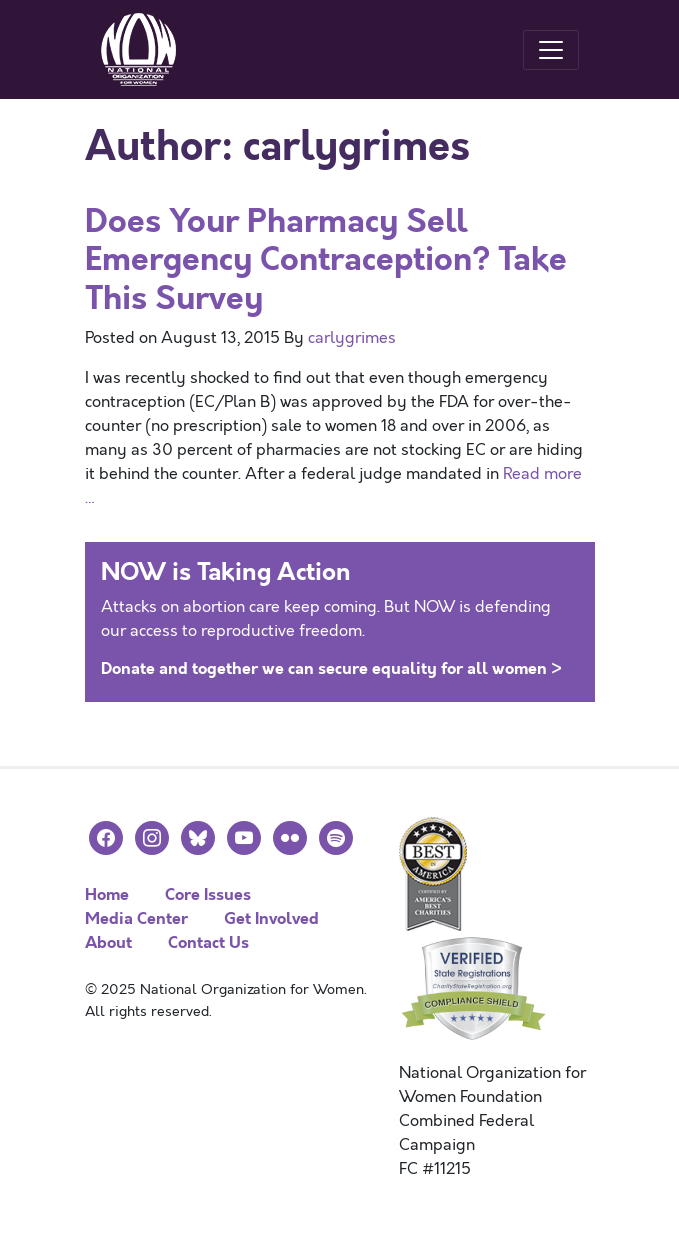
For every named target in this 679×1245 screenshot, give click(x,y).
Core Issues (208, 894)
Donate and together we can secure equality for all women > (331, 668)
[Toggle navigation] (551, 50)
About (108, 942)
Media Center (136, 918)
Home (107, 894)
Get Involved (271, 918)
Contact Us (208, 942)
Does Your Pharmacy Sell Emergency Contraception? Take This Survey (326, 260)
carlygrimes (352, 338)
